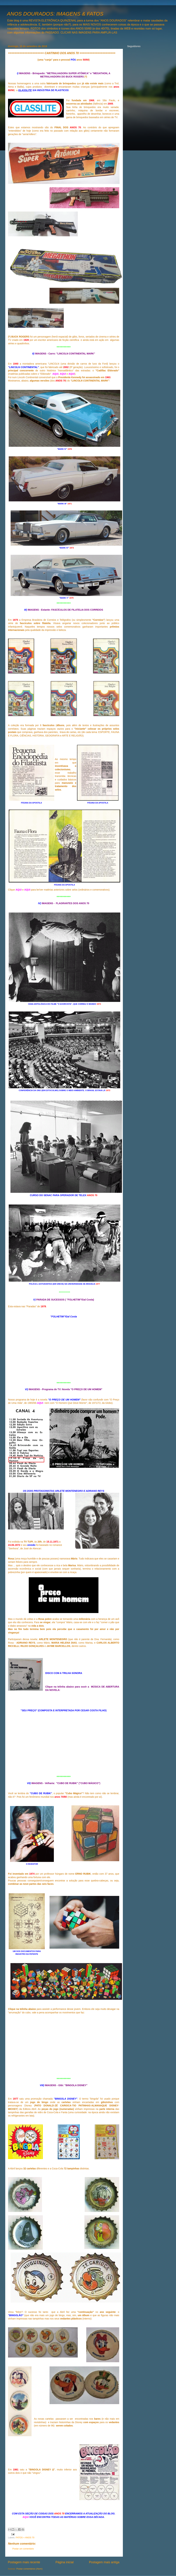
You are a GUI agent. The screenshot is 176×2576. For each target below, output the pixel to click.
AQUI (40, 1403)
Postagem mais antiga (104, 2562)
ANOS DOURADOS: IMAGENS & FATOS (55, 14)
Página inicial (64, 2562)
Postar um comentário (23, 2549)
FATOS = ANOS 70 (25, 2537)
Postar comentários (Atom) (29, 2569)
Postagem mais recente (24, 2562)
